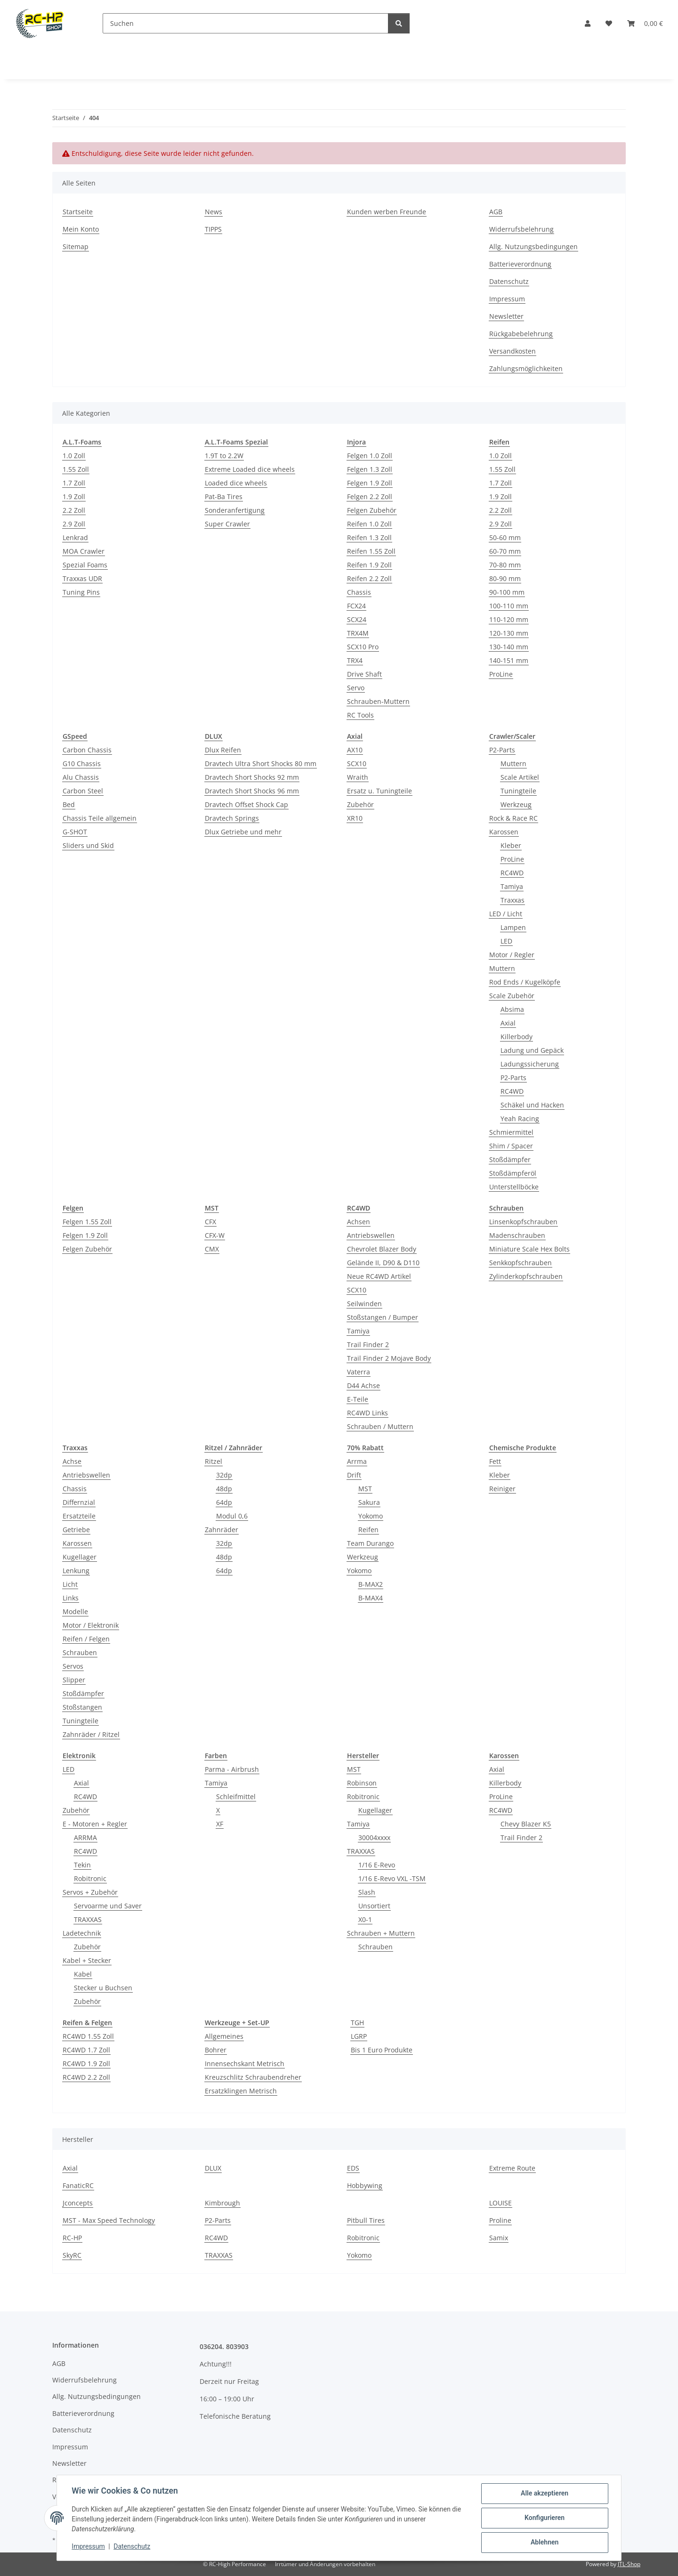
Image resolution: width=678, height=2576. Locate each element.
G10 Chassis (82, 763)
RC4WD (512, 872)
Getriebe (76, 1529)
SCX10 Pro (363, 646)
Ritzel (213, 1461)
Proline (500, 2220)
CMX (212, 1248)
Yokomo (370, 1515)
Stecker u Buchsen (103, 1987)
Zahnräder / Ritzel (91, 1734)
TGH (357, 2022)
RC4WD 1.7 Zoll (86, 2049)
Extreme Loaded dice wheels (250, 469)
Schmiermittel (511, 1132)
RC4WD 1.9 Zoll (86, 2063)
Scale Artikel (519, 777)
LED (506, 941)
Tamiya (511, 886)
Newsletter (506, 316)
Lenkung (76, 1570)
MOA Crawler (84, 551)
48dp (224, 1488)
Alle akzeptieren (544, 2493)
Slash (366, 1892)
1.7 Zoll (74, 482)
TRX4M (358, 633)
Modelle (75, 1611)
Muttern (513, 763)
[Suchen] (245, 23)
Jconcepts (78, 2202)
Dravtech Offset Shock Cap (246, 804)
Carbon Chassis (87, 749)
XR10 (355, 818)
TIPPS (213, 229)
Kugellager (80, 1556)
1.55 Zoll (76, 469)
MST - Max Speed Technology (109, 2220)
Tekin (82, 1864)
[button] (587, 23)
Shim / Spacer (511, 1145)
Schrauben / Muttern (380, 1426)
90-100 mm (507, 592)
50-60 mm (505, 537)
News (213, 211)
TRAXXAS (88, 1919)
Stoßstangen (82, 1707)
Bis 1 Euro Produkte (381, 2049)
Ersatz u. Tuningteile (379, 790)
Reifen (368, 1529)
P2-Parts (502, 749)
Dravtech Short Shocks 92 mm (252, 777)
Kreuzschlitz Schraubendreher (253, 2077)
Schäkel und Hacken (532, 1104)
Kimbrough (222, 2202)
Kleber (510, 845)
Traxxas (512, 900)
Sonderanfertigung (235, 510)
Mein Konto (81, 229)
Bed (69, 804)
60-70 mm (505, 551)
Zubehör (360, 804)
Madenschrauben (517, 1235)
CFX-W (215, 1235)
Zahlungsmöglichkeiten (526, 368)
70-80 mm (505, 564)
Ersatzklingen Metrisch (241, 2090)
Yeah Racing (519, 1118)
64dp (224, 1502)
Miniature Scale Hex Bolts (529, 1248)
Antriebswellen (371, 1235)
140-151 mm (508, 660)
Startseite (78, 211)
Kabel (83, 1974)
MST (365, 1488)
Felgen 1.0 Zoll (369, 455)
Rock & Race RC (513, 818)
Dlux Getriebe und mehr (243, 831)
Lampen (513, 927)
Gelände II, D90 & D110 (383, 1262)
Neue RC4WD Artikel (379, 1276)
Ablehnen (544, 2542)
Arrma (357, 1461)
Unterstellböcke (514, 1186)
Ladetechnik (82, 1933)
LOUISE (500, 2202)
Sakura (369, 1502)
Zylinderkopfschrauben (526, 1276)
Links (71, 1597)
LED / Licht (505, 913)
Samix (498, 2237)
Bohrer (215, 2049)
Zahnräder (221, 1529)
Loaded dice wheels (236, 482)
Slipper (74, 1679)
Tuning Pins (81, 592)
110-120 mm (508, 619)
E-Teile (357, 1399)
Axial (508, 1022)
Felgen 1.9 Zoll (369, 482)
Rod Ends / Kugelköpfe (524, 981)
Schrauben (80, 1652)
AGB (495, 211)
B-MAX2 (370, 1584)
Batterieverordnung (520, 263)
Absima (512, 1009)
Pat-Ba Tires (223, 496)
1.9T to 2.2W (224, 455)
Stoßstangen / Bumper (382, 1317)
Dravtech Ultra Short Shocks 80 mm (260, 763)
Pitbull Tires (366, 2220)
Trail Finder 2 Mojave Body (389, 1358)
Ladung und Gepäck (532, 1050)
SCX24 (356, 619)
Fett (495, 1461)
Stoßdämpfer (510, 1159)
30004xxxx (374, 1837)
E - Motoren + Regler (95, 1823)
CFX (210, 1221)
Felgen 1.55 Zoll (87, 1221)
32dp (224, 1474)
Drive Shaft (364, 674)
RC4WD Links (367, 1412)
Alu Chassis (81, 777)
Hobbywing (364, 2185)
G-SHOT (75, 831)
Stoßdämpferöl (512, 1173)
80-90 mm (505, 578)
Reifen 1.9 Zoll (369, 564)
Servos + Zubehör (90, 1892)
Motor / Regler (511, 954)
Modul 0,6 (232, 1515)
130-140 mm (508, 646)
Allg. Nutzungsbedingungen (533, 246)
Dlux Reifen (223, 749)
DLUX (213, 2168)
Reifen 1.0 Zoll (369, 523)
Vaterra (358, 1371)
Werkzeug (516, 804)
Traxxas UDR (82, 578)
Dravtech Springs (232, 818)
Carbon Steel (83, 790)
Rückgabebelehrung (521, 333)
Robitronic (90, 1878)
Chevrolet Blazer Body (381, 1248)
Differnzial (79, 1502)
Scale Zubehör (511, 995)
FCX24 (356, 605)
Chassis (359, 592)
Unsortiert (374, 1905)
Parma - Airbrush (232, 1769)
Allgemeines (224, 2036)
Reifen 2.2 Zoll (369, 578)
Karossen (503, 831)
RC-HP (72, 2237)
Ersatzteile (79, 1515)
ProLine (501, 674)
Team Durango (370, 1543)
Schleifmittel (236, 1796)
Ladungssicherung (529, 1063)
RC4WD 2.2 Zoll (86, 2077)
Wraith (357, 777)
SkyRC (72, 2255)
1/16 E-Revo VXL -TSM (392, 1878)
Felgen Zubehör (371, 510)
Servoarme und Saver (108, 1905)
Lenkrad (75, 537)
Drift (354, 1474)
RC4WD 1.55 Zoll (88, 2036)
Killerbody (516, 1036)
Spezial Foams (85, 564)
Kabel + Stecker (87, 1960)
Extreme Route (512, 2168)
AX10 (355, 749)
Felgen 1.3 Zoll (369, 469)
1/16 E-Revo (376, 1864)
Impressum (88, 2547)
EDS (353, 2168)
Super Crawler (227, 523)
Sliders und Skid (88, 845)
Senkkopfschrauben (520, 1262)
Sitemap (76, 246)
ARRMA (85, 1837)
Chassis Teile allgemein (100, 818)
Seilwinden (364, 1303)
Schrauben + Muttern (381, 1933)
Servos (73, 1666)
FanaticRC (78, 2185)
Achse (72, 1461)
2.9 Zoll (74, 523)
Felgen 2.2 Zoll (369, 496)
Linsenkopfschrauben (523, 1221)
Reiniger (502, 1488)
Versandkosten (512, 351)
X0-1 (365, 1919)
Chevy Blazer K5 (525, 1823)
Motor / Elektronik (91, 1625)
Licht (70, 1584)
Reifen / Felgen (86, 1638)
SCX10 (356, 763)
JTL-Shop (629, 2564)
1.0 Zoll (74, 455)
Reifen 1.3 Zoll (369, 537)
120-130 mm (508, 633)
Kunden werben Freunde (386, 211)
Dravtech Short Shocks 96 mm (252, 790)
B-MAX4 (370, 1597)
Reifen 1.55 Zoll (371, 551)
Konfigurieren (544, 2518)
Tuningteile (518, 790)
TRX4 (355, 660)
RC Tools (360, 715)
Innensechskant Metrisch (244, 2063)
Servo (355, 687)
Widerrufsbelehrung (521, 229)
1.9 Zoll (74, 496)
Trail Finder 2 (368, 1344)
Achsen (358, 1221)
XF (219, 1823)
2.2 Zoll (74, 510)
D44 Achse (363, 1385)
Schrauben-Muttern (378, 701)
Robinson (362, 1782)
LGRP (359, 2036)
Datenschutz (132, 2547)
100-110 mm (508, 605)
